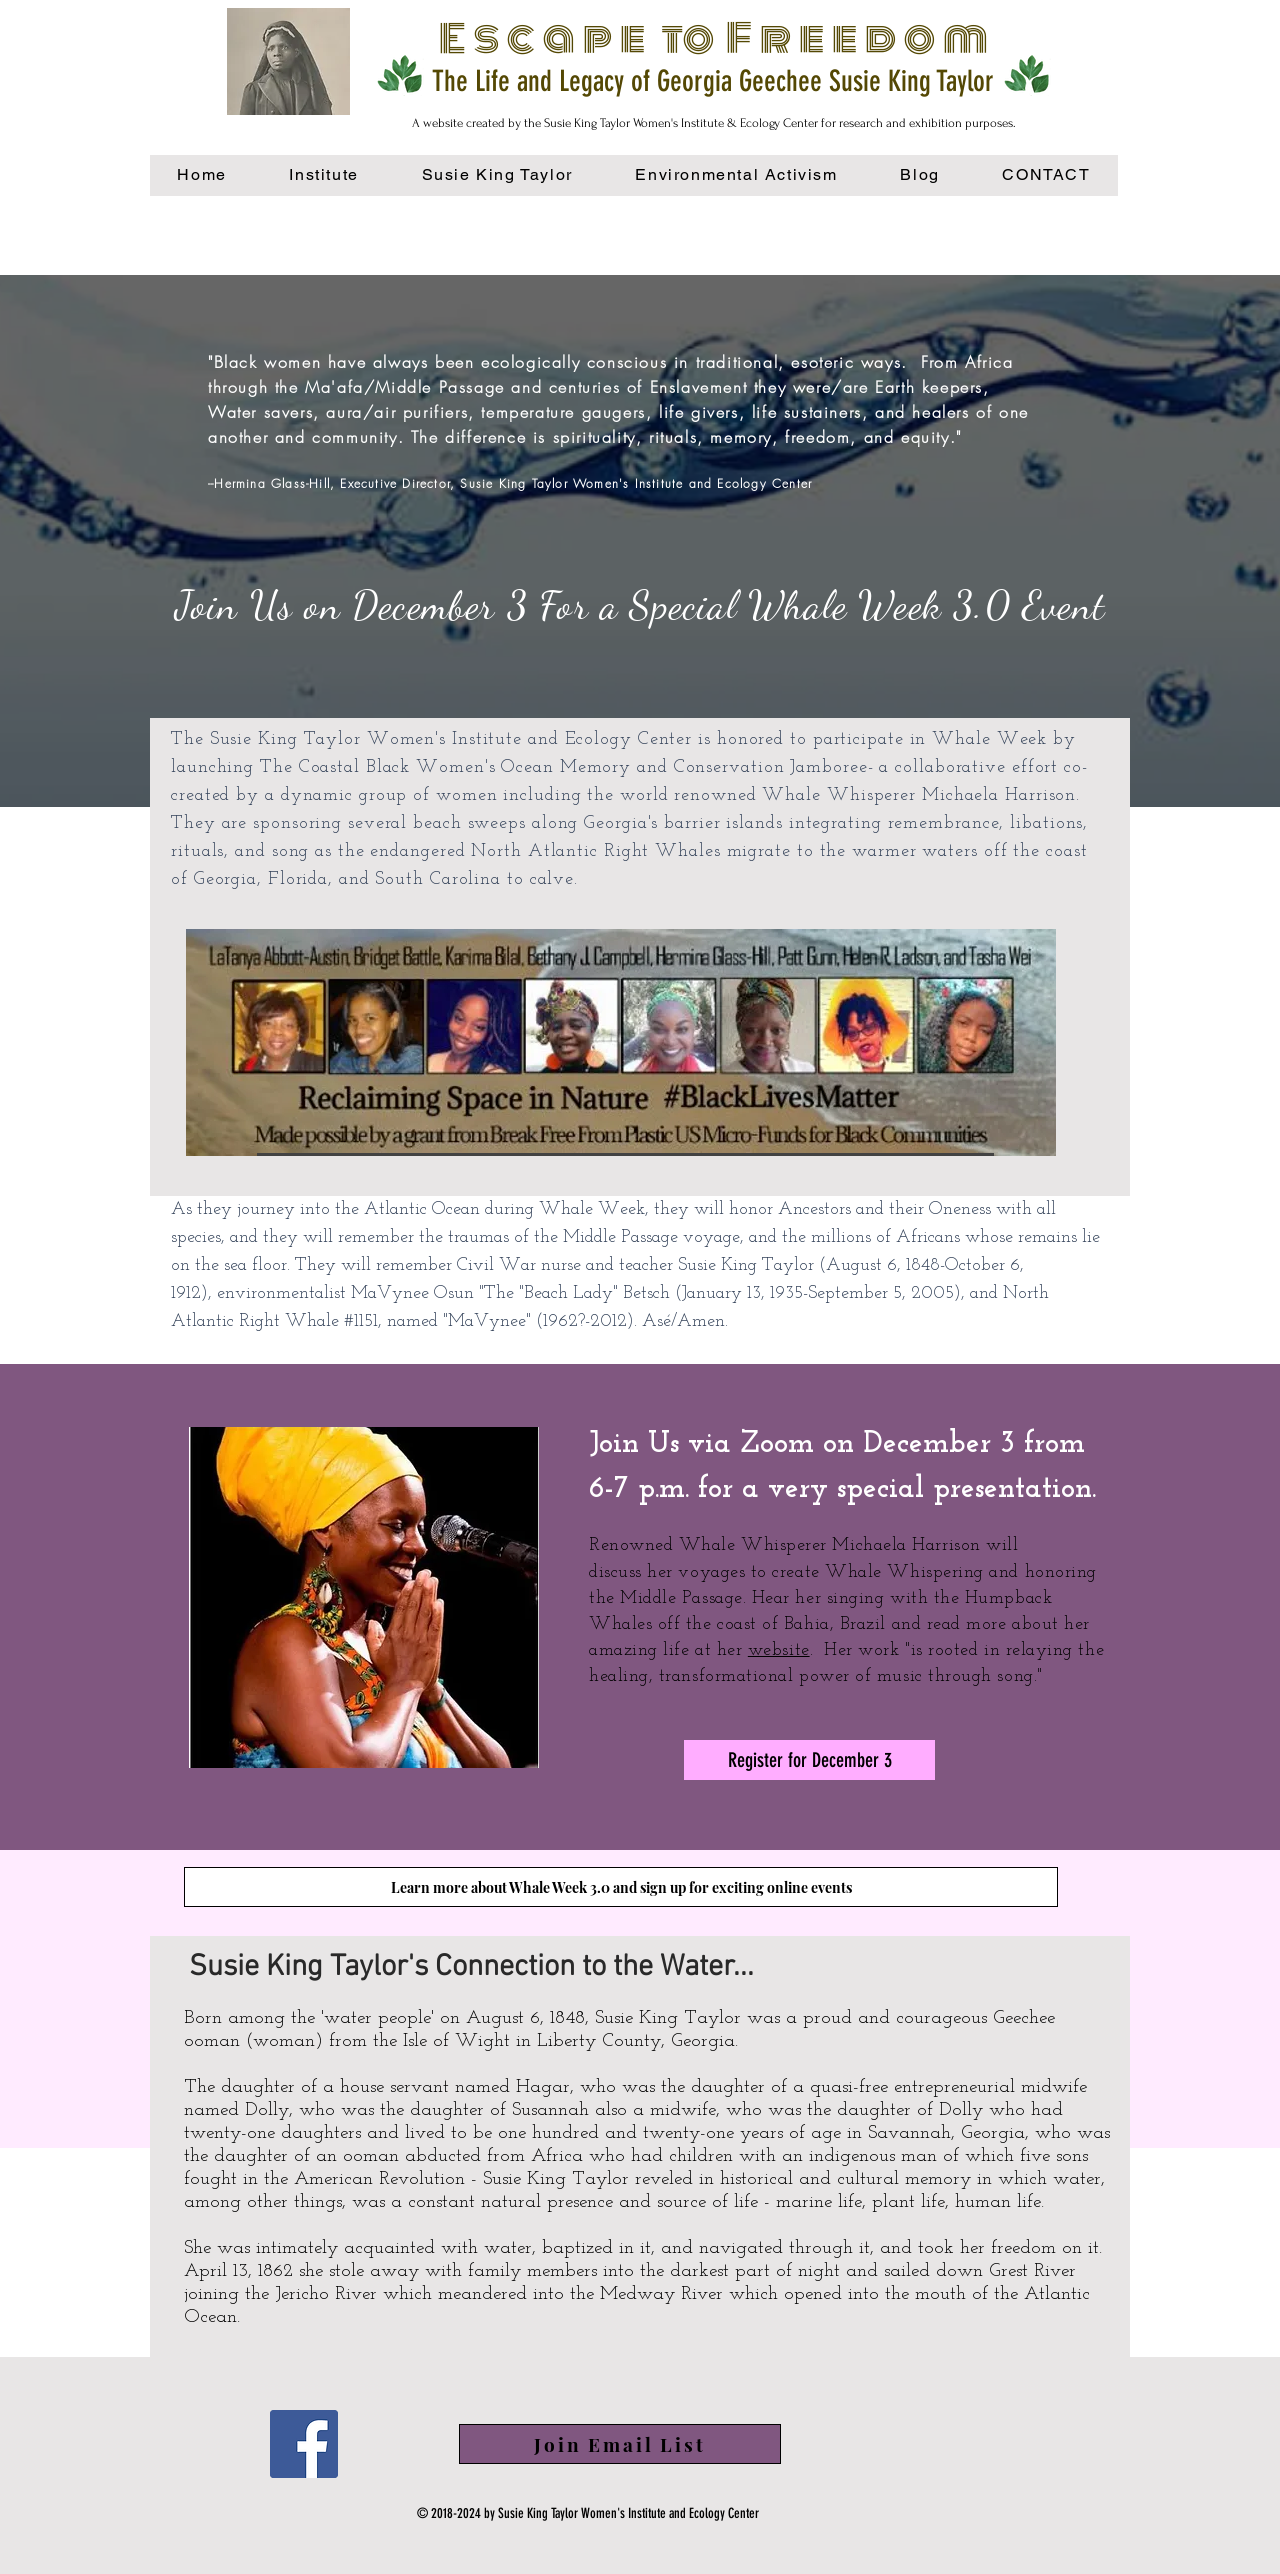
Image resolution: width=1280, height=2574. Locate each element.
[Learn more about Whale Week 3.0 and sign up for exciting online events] (621, 1887)
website (779, 1650)
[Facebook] (304, 2444)
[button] (736, 175)
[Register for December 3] (809, 1760)
